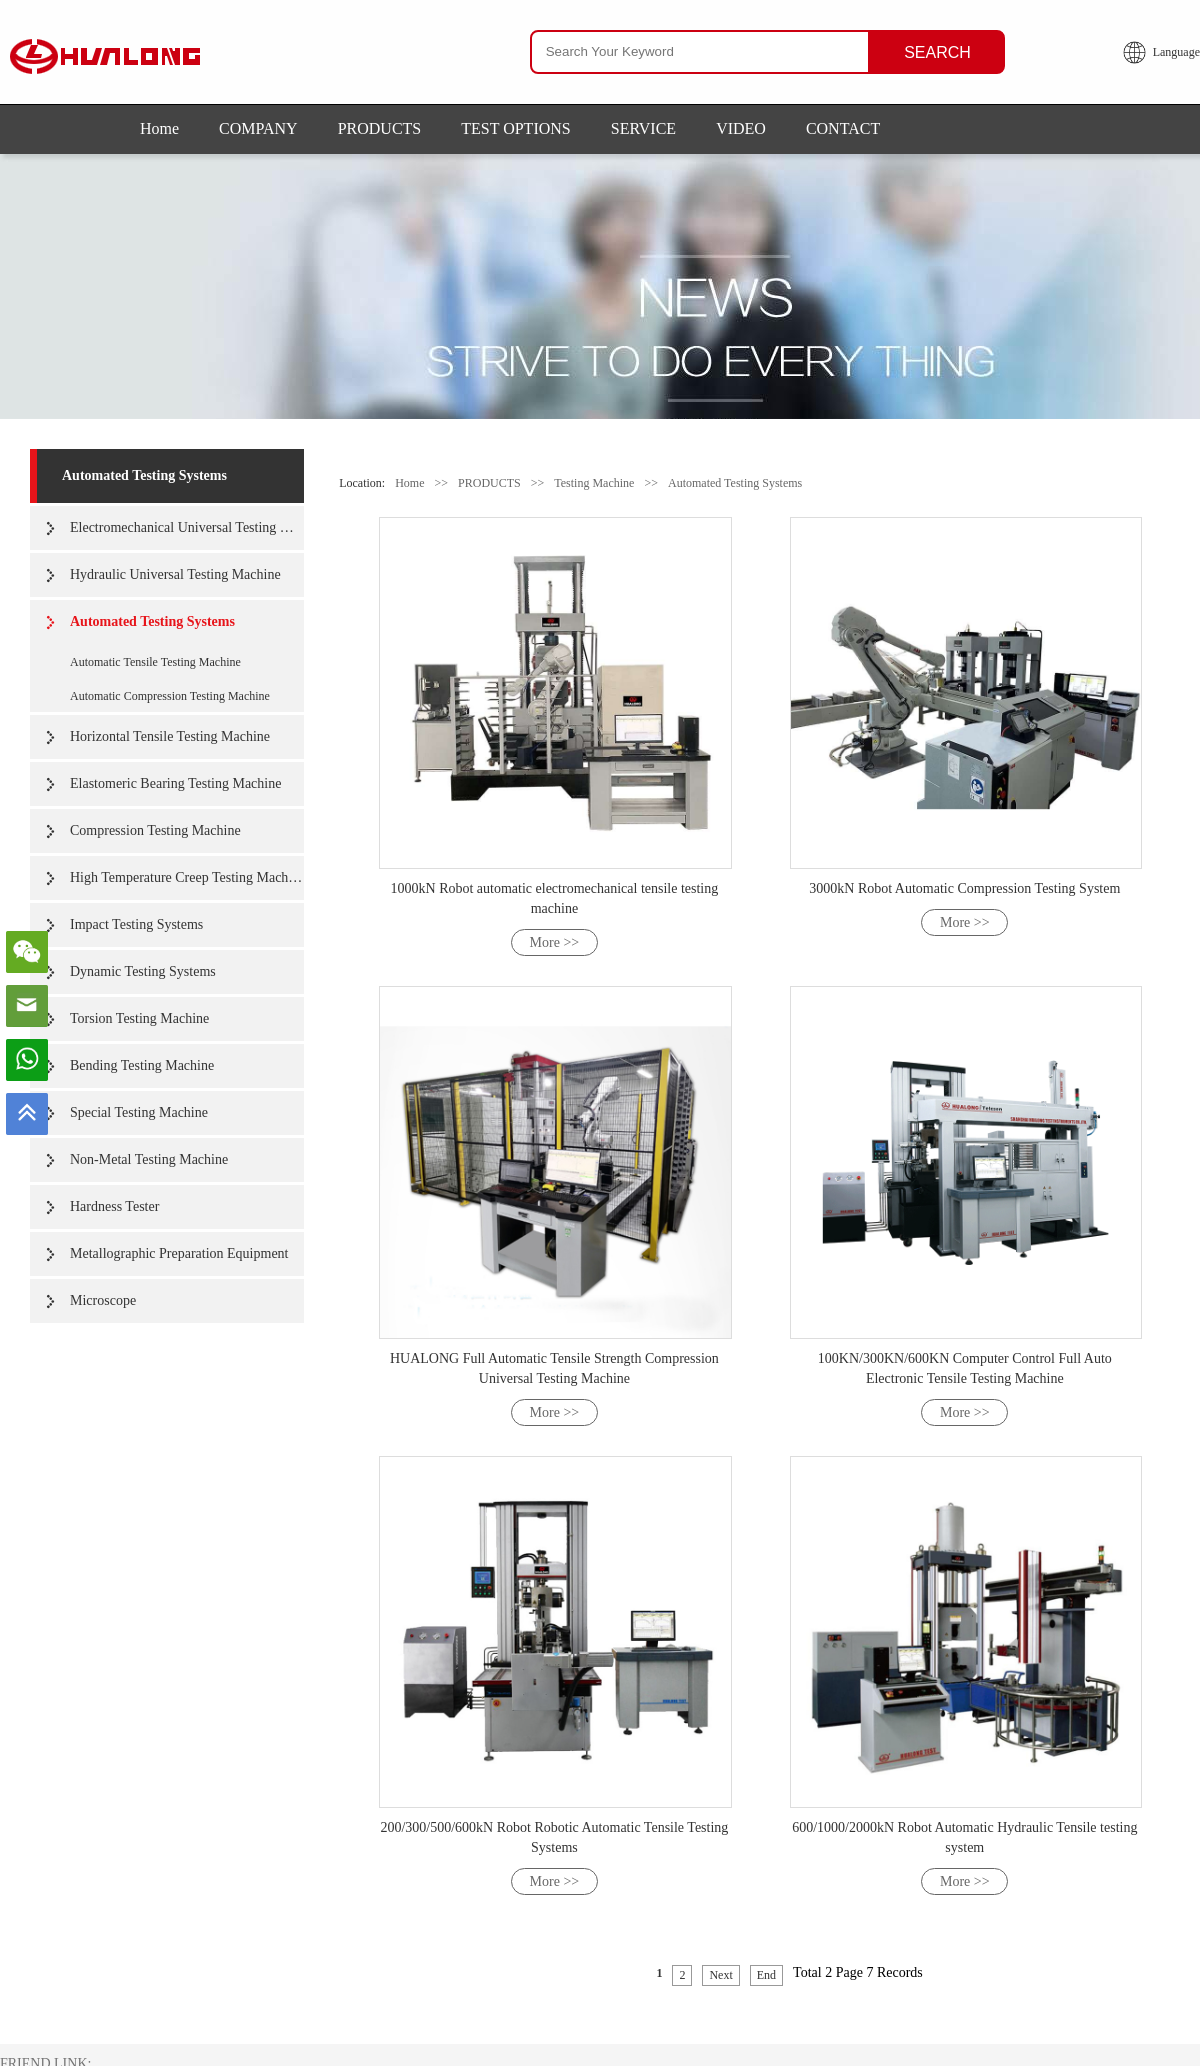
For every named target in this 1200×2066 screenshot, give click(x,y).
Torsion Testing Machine (139, 1018)
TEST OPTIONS (516, 128)
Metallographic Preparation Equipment (179, 1253)
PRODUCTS (380, 128)
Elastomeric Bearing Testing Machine (175, 783)
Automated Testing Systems (144, 475)
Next (720, 1975)
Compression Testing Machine (155, 830)
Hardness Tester (114, 1206)
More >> (555, 942)
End (766, 1975)
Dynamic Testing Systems (143, 971)
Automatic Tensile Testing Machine (155, 662)
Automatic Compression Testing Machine (170, 696)
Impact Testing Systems (136, 924)
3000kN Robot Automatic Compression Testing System (964, 888)
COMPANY (258, 128)
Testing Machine (594, 483)
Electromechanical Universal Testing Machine (187, 527)
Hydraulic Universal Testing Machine (175, 574)
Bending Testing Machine (142, 1065)
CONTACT (843, 128)
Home (159, 128)
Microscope (103, 1300)
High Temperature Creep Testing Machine (187, 877)
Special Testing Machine (139, 1112)
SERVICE (643, 128)
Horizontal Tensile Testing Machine (170, 736)
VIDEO (741, 128)
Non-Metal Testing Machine (149, 1159)
